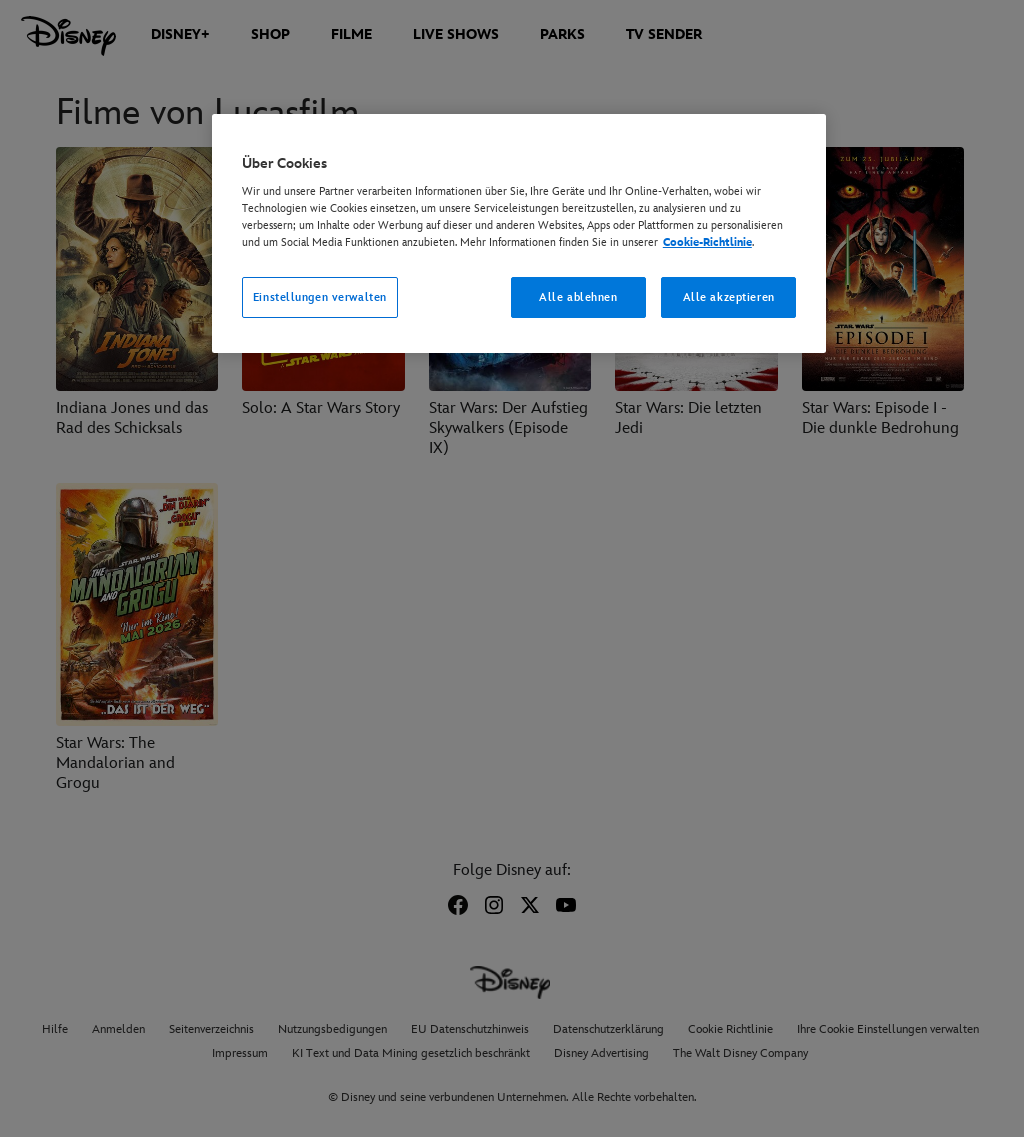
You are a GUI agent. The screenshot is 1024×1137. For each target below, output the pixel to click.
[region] (519, 234)
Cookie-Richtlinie (707, 242)
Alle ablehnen (578, 297)
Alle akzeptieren (729, 297)
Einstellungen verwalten (320, 297)
